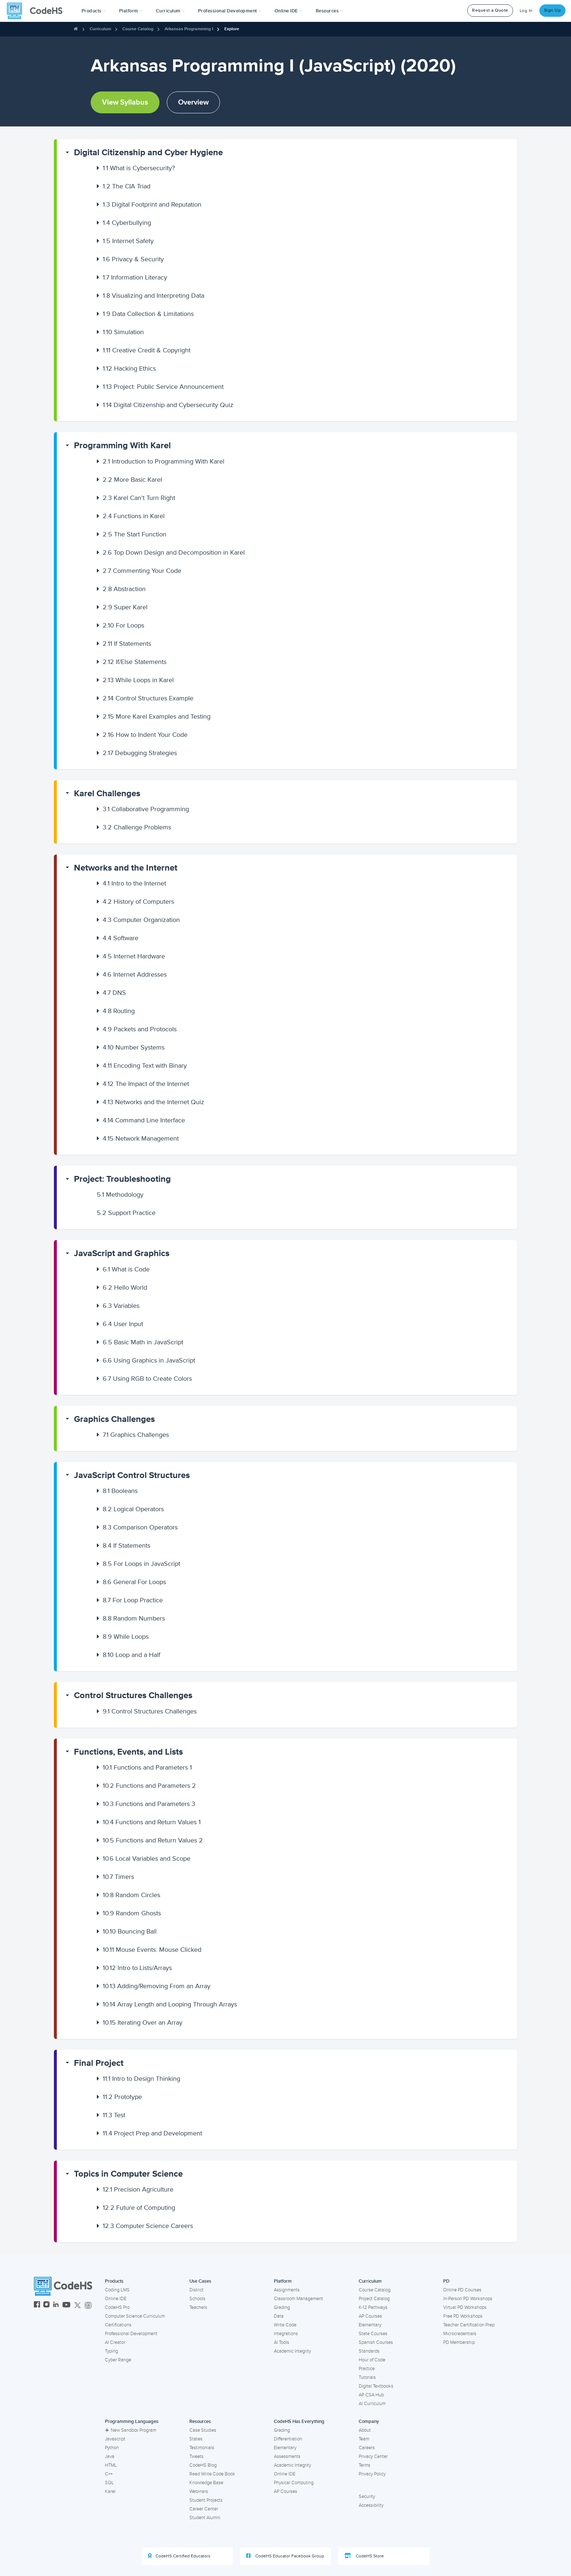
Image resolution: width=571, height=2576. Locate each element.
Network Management (141, 1138)
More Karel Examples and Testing (156, 716)
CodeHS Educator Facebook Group (285, 2556)
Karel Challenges (107, 793)
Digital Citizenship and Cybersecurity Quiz (168, 405)
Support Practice (126, 1213)
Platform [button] (131, 11)
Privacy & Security (133, 259)
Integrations (286, 2334)
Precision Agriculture (138, 2189)
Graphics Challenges (114, 1419)
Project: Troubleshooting (122, 1179)
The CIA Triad (126, 186)
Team (364, 2439)
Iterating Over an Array (142, 2022)
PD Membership (459, 2342)
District (196, 2290)
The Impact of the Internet (146, 1084)
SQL (109, 2483)
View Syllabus (125, 102)
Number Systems (134, 1047)
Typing (111, 2351)
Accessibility (371, 2505)
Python (112, 2448)
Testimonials (201, 2448)
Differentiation (288, 2439)
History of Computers (138, 902)
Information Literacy (135, 277)
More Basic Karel (132, 480)
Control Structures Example (148, 698)
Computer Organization (141, 920)
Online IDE (115, 2299)
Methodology (120, 1195)
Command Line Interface (144, 1120)
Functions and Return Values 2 (153, 1840)
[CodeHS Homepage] (37, 11)
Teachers (198, 2307)
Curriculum (100, 29)
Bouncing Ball (130, 1931)
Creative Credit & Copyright (146, 350)
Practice (367, 2369)
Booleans (120, 1491)
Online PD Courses (462, 2290)
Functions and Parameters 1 (147, 1767)
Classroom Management (298, 2299)
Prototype (122, 2097)
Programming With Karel (122, 445)
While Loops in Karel (138, 680)
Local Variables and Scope (146, 1858)
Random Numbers (134, 1618)
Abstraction (124, 589)
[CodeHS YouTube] (66, 2305)
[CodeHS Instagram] (46, 2305)
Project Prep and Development (152, 2133)
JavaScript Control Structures (132, 1475)
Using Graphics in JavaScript (149, 1360)
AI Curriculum (372, 2404)
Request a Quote (490, 10)
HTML (111, 2465)
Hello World (125, 1287)
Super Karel (125, 607)
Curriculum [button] (170, 11)
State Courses (373, 2334)
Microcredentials (459, 2334)
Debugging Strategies (140, 753)
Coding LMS (117, 2290)
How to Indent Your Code (145, 735)
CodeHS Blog (203, 2465)
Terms (364, 2465)
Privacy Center (373, 2456)
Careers (367, 2448)
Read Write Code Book (212, 2474)
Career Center (203, 2509)
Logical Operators (133, 1509)
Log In (526, 10)
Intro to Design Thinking (141, 2079)
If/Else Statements (134, 662)
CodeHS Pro (117, 2307)
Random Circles (131, 1895)
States (195, 2439)
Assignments (287, 2290)
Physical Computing (294, 2483)
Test (114, 2115)
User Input (123, 1324)
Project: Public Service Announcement (163, 387)
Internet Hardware (134, 956)
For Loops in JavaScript (141, 1564)
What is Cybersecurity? (139, 168)
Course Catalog (137, 29)
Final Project (98, 2063)
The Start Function (134, 534)
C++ (109, 2474)
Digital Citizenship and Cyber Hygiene (148, 152)
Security (367, 2496)
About (365, 2430)
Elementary (370, 2325)
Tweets (196, 2456)
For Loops (123, 625)
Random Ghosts (132, 1913)
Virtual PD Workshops (465, 2307)
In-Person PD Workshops (467, 2299)
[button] (94, 11)
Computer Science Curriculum (135, 2316)
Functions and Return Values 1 (152, 1822)
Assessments (287, 2456)
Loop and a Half (131, 1655)
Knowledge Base (206, 2483)
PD (446, 2281)
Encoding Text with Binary (145, 1066)
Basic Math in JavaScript (143, 1342)
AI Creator (115, 2342)
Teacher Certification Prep (469, 2325)
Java (109, 2456)
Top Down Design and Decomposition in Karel (174, 552)
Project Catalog (374, 2299)
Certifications (118, 2325)
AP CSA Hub (371, 2395)
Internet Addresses (135, 974)
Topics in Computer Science (128, 2174)
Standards (369, 2351)
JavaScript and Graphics (121, 1253)
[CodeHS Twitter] (77, 2305)
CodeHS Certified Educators (179, 2556)
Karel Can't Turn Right (139, 498)
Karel (110, 2491)
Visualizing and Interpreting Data (153, 296)
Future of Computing (139, 2208)
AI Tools (281, 2342)
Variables (121, 1306)
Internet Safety (128, 241)
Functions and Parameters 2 (149, 1786)
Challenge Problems (137, 827)
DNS (114, 993)
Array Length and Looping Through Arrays (170, 2004)
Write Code (285, 2325)
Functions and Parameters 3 (149, 1804)
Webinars (198, 2491)
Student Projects (206, 2500)
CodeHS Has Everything (299, 2421)
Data (279, 2316)
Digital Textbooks (376, 2386)
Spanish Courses (376, 2342)
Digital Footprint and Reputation (152, 204)
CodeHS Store (364, 2556)
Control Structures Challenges (133, 1695)
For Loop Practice (133, 1600)
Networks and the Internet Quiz (153, 1102)
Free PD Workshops (463, 2316)
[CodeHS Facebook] (37, 2305)
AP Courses (370, 2316)
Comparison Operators (140, 1527)
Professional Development (131, 2334)
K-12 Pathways (373, 2307)
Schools (197, 2299)
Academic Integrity (292, 2351)
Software (120, 938)
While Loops (126, 1637)
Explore (231, 29)
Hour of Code (372, 2360)
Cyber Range (118, 2360)
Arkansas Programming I (189, 29)
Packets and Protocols (140, 1029)
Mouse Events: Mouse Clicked (152, 1950)
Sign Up (552, 10)
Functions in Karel (134, 516)
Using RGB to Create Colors (147, 1379)
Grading (282, 2307)
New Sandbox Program (130, 2430)
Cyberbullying (127, 223)
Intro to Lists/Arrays (137, 1968)
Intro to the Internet (134, 883)
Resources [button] (329, 11)
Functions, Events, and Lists (128, 1752)
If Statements (127, 644)
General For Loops (134, 1582)
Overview (193, 102)
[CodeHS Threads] (88, 2305)
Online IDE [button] (289, 11)
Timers (118, 1877)
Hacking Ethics (129, 368)
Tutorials (367, 2377)
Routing (119, 1011)
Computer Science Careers (148, 2226)
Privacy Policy (372, 2474)
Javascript (115, 2439)
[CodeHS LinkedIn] (56, 2305)
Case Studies (202, 2430)
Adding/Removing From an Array (156, 1986)
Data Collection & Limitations (148, 314)
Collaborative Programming (146, 809)
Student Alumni (204, 2518)
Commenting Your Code (142, 571)
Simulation (123, 332)
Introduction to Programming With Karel (163, 461)
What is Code (126, 1269)
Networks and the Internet (125, 868)
